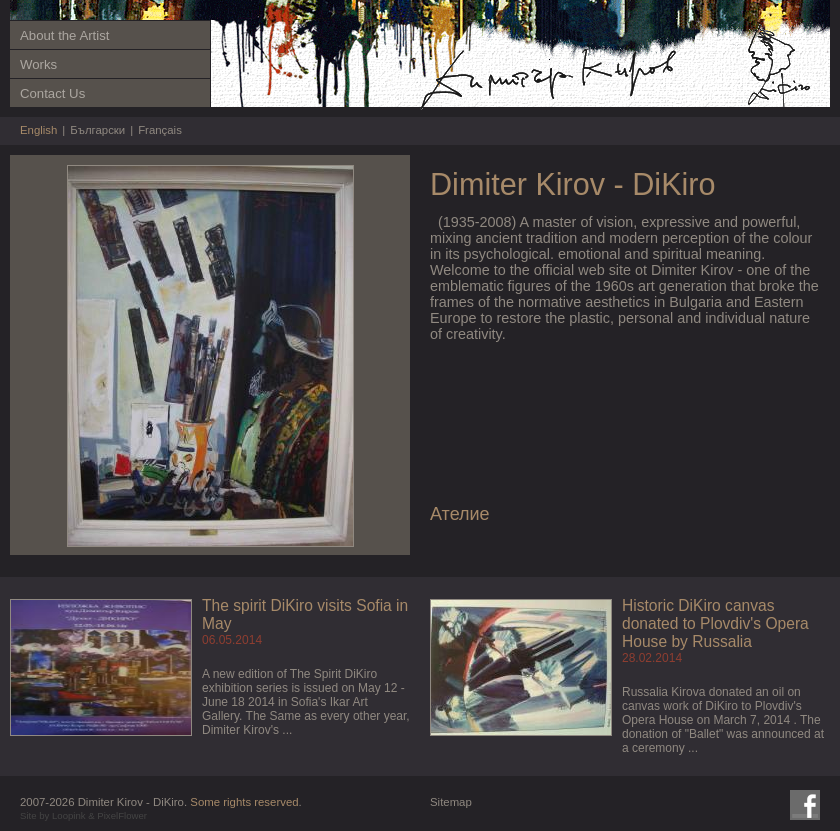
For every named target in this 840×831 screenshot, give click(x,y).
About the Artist (64, 35)
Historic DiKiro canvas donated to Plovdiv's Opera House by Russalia (715, 623)
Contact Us (52, 93)
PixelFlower (122, 815)
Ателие (460, 514)
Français (160, 130)
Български (97, 130)
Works (38, 64)
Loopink (69, 815)
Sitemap (451, 802)
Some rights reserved (244, 802)
